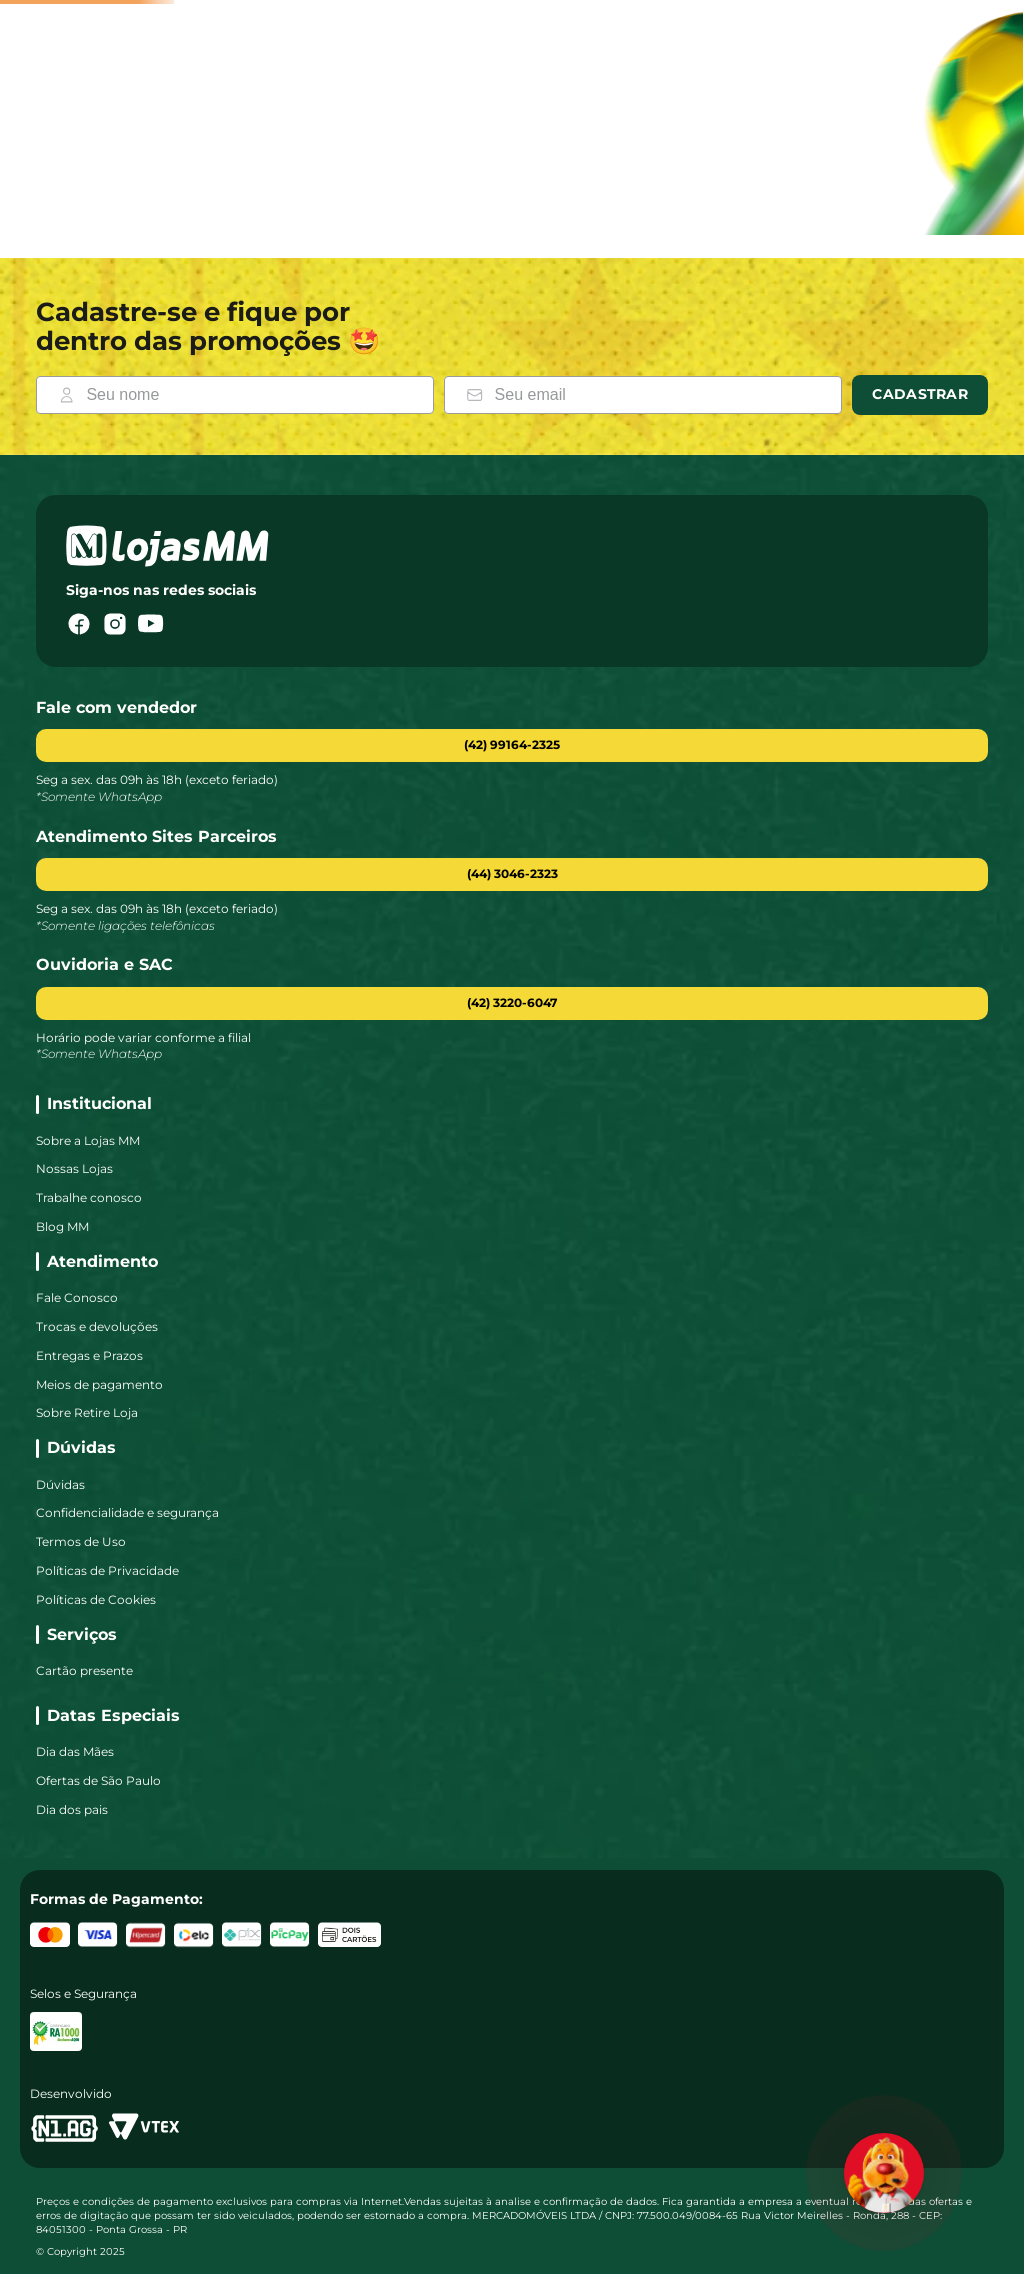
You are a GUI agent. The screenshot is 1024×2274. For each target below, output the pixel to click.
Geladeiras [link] (922, 207)
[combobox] (367, 108)
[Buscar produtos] (283, 108)
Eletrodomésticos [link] (486, 207)
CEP (554, 218)
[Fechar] (789, 164)
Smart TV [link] (382, 207)
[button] (512, 934)
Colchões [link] (830, 207)
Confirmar (738, 253)
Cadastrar (920, 454)
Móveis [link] (311, 207)
